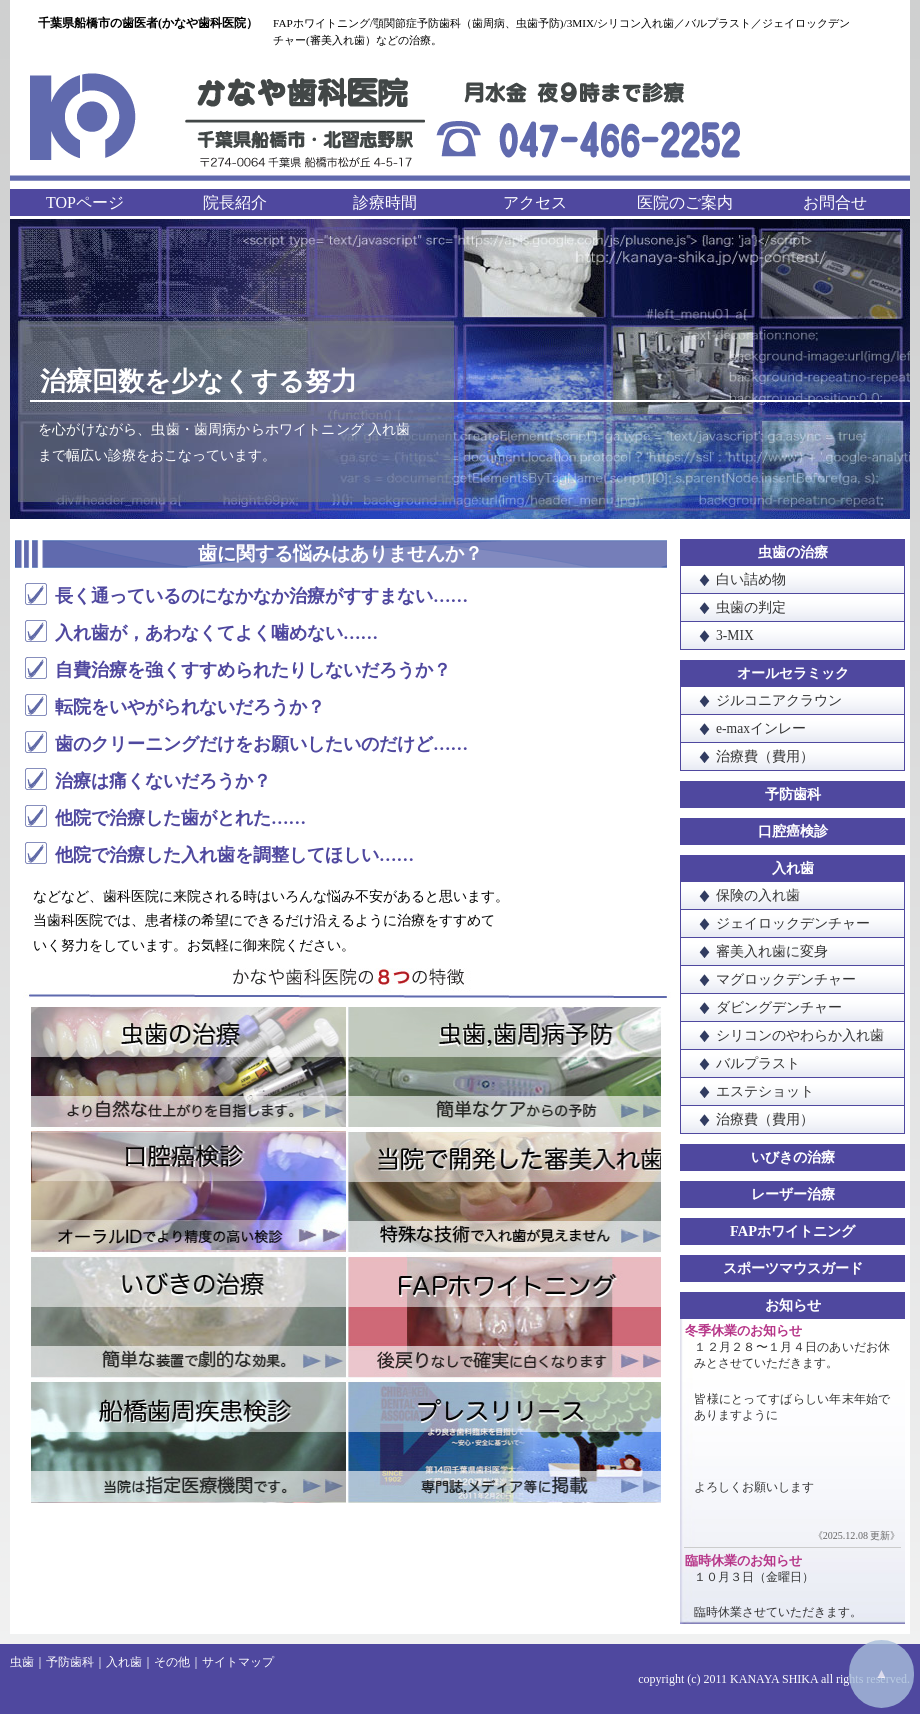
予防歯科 (793, 794)
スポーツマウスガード (793, 1268)
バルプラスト (758, 1063)
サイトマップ (238, 1662)
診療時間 (385, 202)
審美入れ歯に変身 (772, 951)
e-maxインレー (761, 728)
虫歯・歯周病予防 (503, 1069)
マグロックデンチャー (786, 979)
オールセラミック (793, 673)
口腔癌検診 (188, 1193)
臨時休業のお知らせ (743, 1561)
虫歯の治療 (188, 1069)
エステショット (765, 1091)
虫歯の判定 (751, 607)
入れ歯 (793, 868)
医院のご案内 (685, 202)
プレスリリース (503, 1441)
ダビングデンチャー (779, 1007)
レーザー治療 (793, 1194)
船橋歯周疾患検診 (188, 1441)
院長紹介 (235, 202)
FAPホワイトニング (503, 1317)
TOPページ (85, 202)
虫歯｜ (28, 1662)
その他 (172, 1662)
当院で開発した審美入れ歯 (503, 1193)
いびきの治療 (188, 1317)
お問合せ (835, 202)
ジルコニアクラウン (779, 700)
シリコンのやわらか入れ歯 (800, 1035)
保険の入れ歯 (758, 895)
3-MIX (735, 635)
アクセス (535, 202)
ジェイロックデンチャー (793, 923)
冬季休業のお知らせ (743, 1331)
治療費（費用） (765, 756)
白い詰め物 (751, 579)
